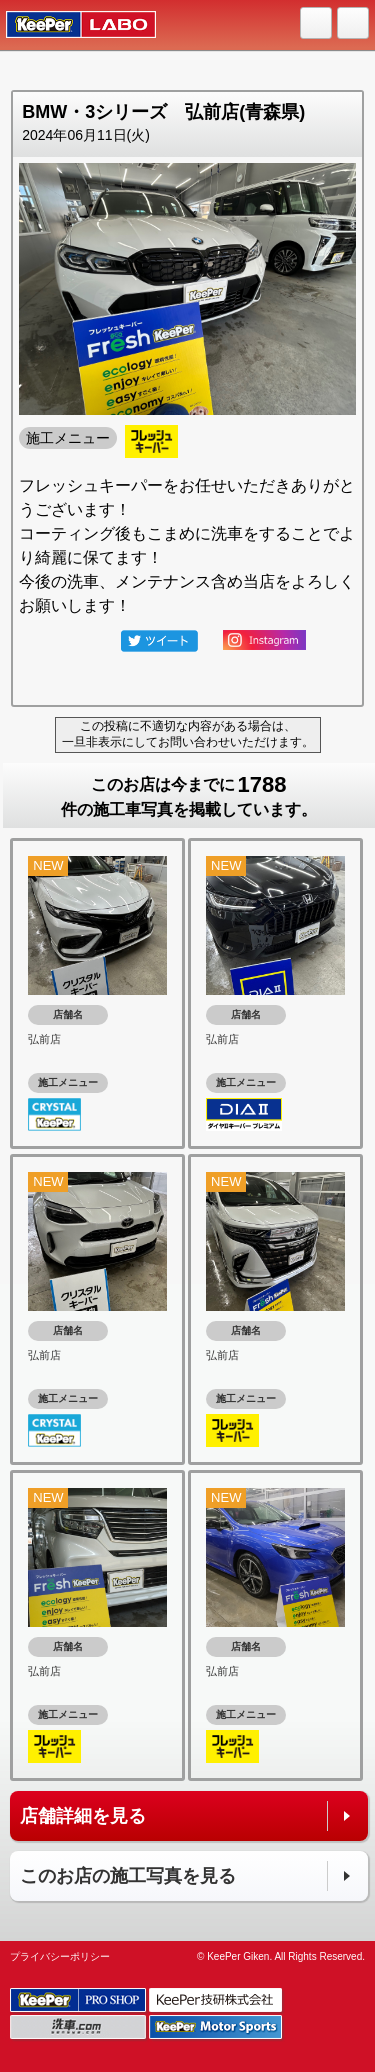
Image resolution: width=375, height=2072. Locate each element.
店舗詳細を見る (83, 1816)
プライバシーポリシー (60, 1956)
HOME (317, 24)
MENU (354, 24)
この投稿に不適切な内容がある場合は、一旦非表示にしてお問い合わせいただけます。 (188, 734)
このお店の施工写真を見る (128, 1876)
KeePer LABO (71, 25)
